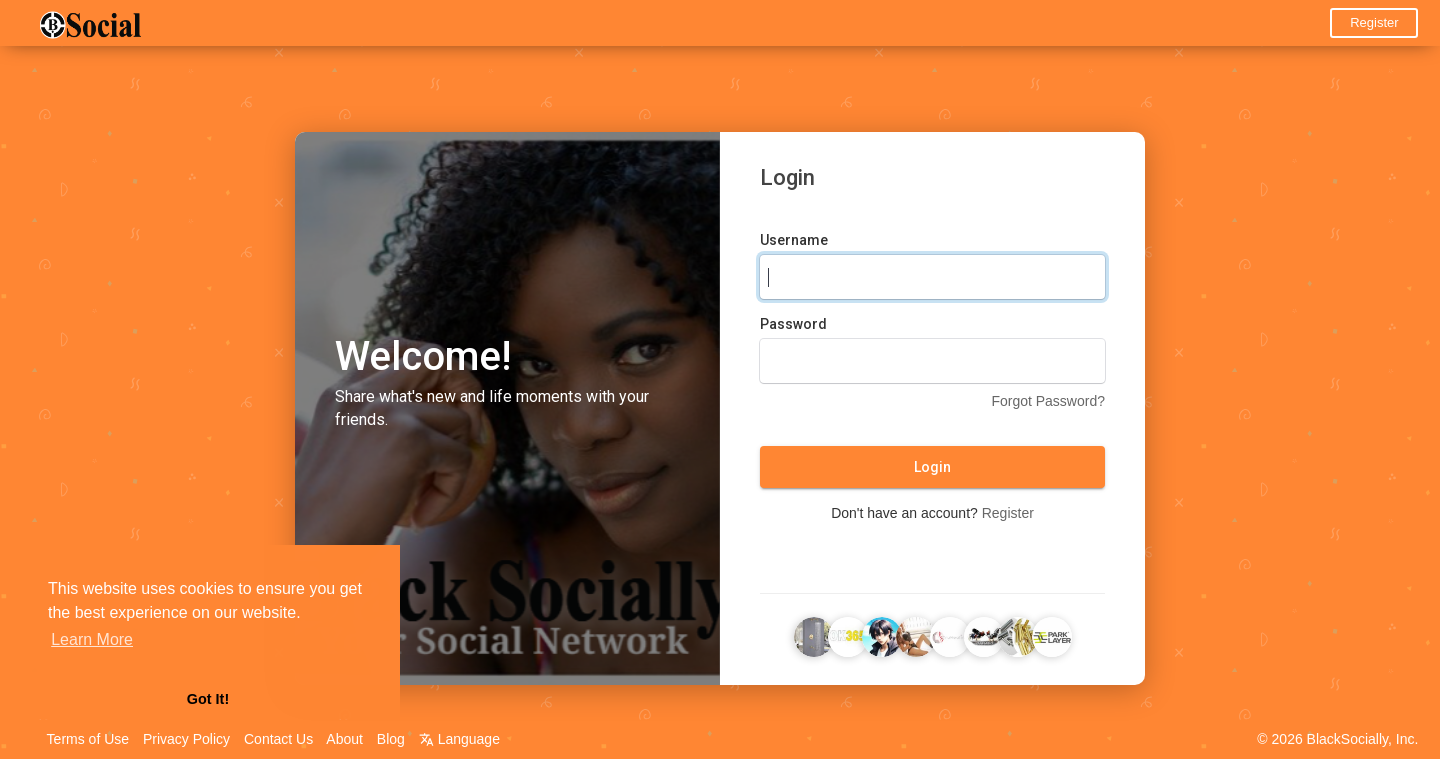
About (344, 739)
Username (794, 240)
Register (1374, 22)
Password (793, 324)
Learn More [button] (92, 639)
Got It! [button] (208, 699)
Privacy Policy (186, 739)
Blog (391, 739)
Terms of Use (88, 739)
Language (459, 739)
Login (932, 467)
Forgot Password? (1048, 401)
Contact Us (278, 739)
